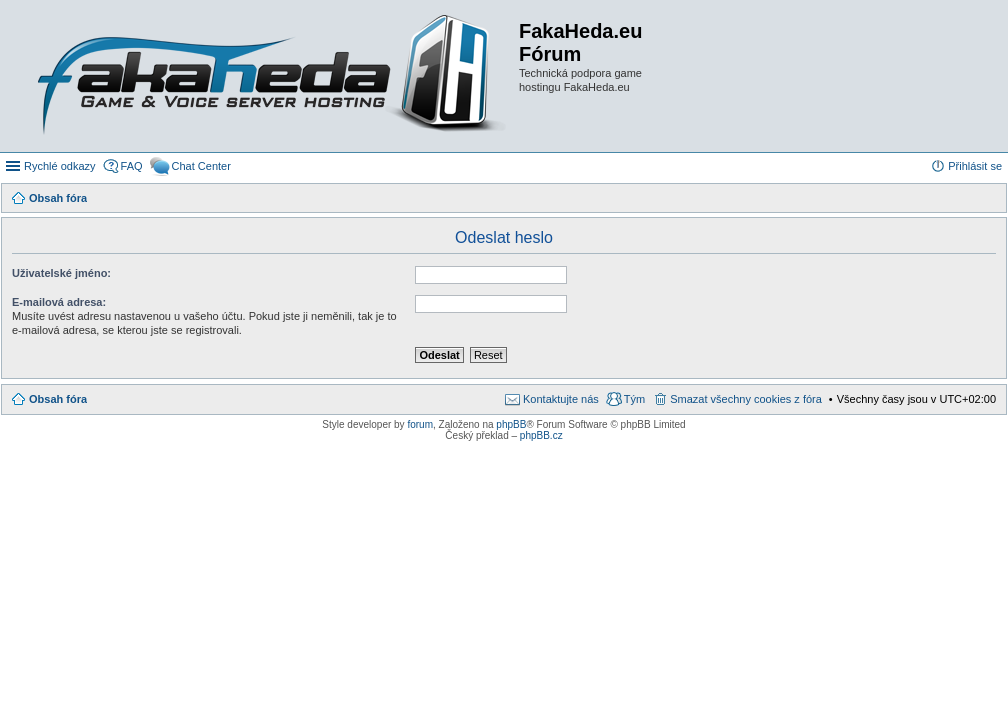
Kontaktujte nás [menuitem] (561, 399)
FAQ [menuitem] (132, 166)
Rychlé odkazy (60, 166)
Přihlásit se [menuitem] (975, 166)
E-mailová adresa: (59, 302)
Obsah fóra (58, 399)
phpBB (511, 424)
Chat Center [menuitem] (201, 166)
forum (420, 424)
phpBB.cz (541, 435)
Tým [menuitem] (634, 399)
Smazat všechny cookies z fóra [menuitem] (746, 399)
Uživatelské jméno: (61, 273)
